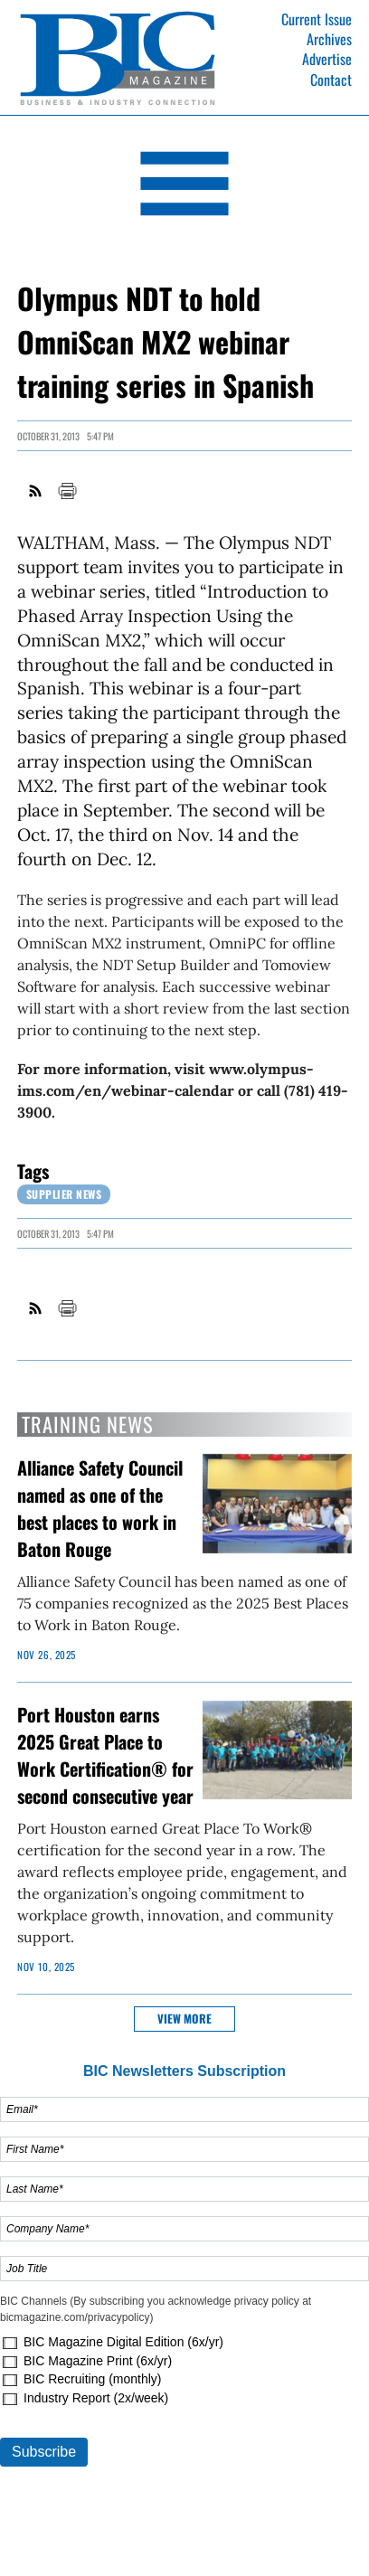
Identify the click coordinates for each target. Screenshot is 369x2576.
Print (67, 491)
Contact (331, 80)
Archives (329, 39)
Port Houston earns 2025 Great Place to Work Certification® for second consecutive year (105, 1755)
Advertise (327, 59)
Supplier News (64, 1194)
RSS (36, 491)
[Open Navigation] (184, 187)
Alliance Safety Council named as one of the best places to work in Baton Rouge (100, 1508)
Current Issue (316, 19)
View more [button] (184, 2018)
